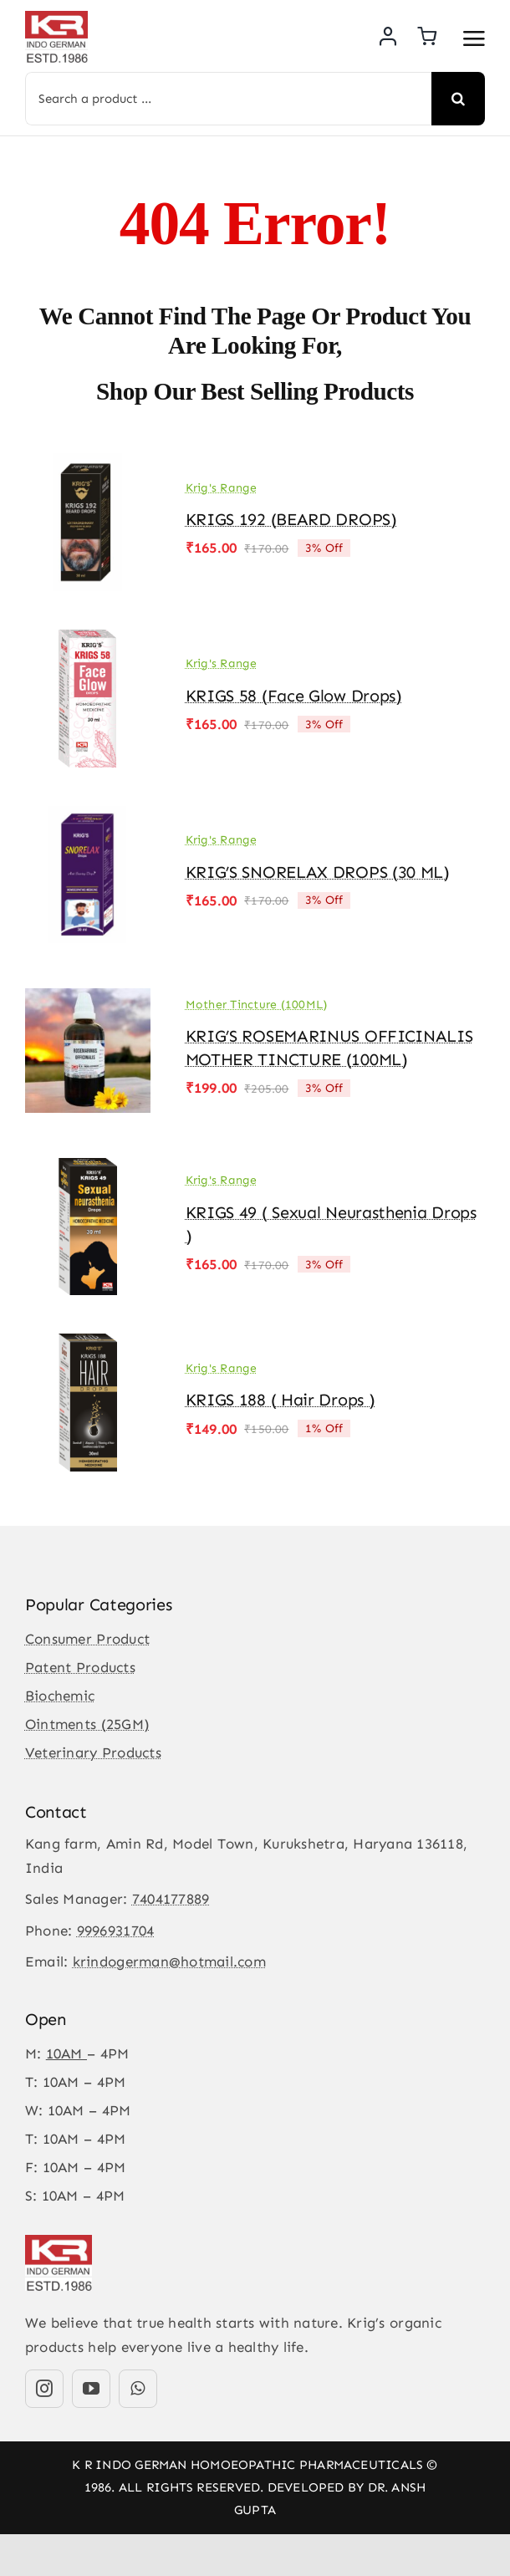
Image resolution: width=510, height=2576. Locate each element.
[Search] (458, 98)
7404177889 (171, 1898)
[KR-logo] (56, 17)
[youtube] (91, 2388)
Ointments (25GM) (87, 1724)
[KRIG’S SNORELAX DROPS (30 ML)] (87, 817)
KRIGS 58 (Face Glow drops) (294, 696)
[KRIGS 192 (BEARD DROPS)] (87, 465)
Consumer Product (87, 1638)
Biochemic (59, 1695)
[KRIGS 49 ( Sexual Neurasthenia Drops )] (87, 1169)
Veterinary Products (93, 1752)
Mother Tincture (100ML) (257, 1004)
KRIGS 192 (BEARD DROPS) (291, 519)
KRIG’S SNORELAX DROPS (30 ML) (318, 872)
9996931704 (116, 1930)
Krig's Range (222, 488)
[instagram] (44, 2388)
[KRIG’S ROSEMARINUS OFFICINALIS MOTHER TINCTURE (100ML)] (87, 993)
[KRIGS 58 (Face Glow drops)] (87, 641)
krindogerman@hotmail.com (169, 1961)
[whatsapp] (138, 2388)
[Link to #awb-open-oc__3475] (474, 38)
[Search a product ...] (228, 98)
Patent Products (80, 1667)
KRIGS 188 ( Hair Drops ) (280, 1400)
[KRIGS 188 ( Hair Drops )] (87, 1345)
